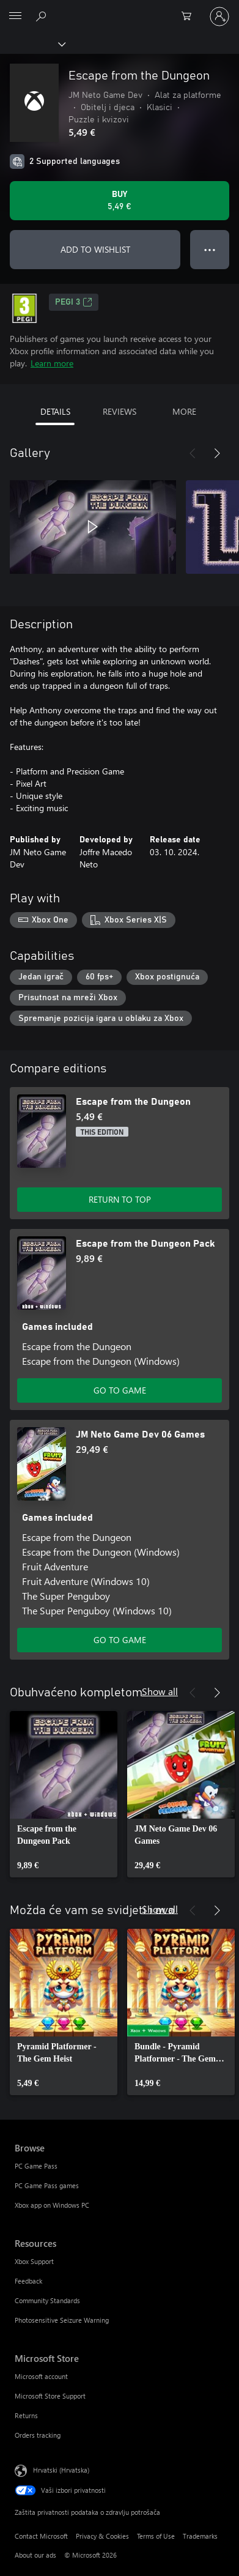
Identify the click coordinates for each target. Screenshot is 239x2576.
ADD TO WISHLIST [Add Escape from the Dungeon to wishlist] (95, 249)
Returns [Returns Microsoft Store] (26, 2415)
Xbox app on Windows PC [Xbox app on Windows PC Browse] (52, 2205)
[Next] (217, 453)
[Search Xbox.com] (42, 16)
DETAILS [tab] (55, 411)
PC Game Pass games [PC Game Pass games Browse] (47, 2185)
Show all (160, 1691)
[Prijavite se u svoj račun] (219, 16)
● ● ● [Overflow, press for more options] (210, 249)
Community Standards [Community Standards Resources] (47, 2300)
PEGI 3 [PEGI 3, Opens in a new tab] (73, 302)
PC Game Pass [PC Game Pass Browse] (36, 2166)
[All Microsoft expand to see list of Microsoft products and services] (15, 16)
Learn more (52, 363)
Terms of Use (156, 2536)
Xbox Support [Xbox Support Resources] (34, 2261)
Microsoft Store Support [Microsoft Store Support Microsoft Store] (50, 2396)
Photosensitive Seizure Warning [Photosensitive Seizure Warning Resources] (62, 2320)
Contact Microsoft (41, 2536)
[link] (63, 1794)
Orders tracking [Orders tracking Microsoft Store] (38, 2435)
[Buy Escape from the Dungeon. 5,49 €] (119, 200)
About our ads (35, 2555)
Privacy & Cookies (102, 2536)
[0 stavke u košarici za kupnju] (190, 16)
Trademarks (200, 2536)
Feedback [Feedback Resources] (28, 2281)
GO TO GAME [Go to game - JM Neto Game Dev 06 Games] (120, 1640)
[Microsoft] (119, 9)
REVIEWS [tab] (119, 411)
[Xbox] (32, 43)
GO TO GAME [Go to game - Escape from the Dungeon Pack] (120, 1390)
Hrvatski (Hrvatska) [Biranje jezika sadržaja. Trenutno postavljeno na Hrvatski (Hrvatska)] (61, 2470)
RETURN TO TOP (120, 1199)
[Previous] (192, 453)
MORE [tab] (184, 411)
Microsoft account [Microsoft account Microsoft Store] (41, 2376)
